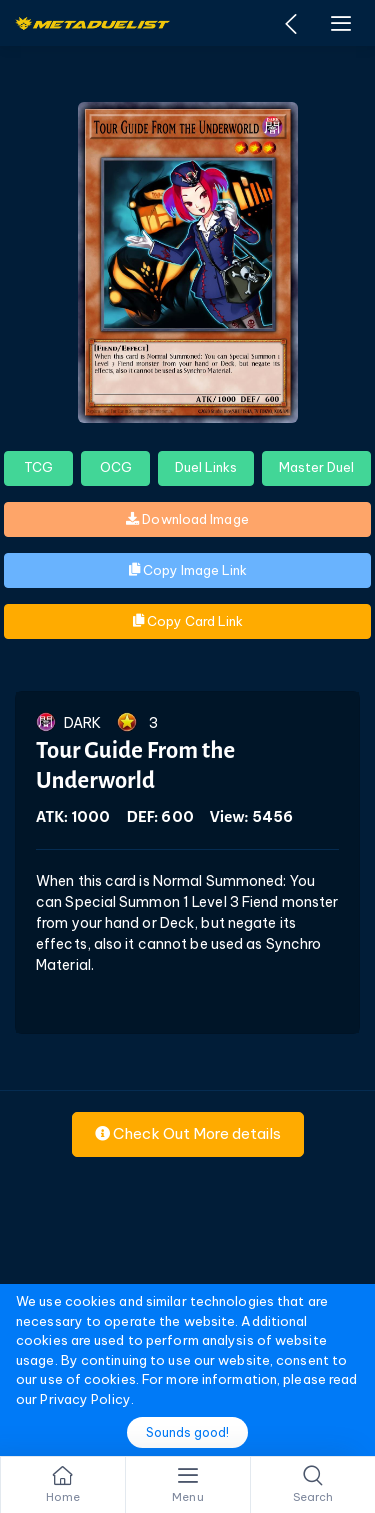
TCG (38, 467)
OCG (116, 467)
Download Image (187, 519)
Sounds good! (187, 1432)
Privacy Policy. (87, 1399)
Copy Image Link (188, 570)
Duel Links (206, 467)
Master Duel (316, 467)
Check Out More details (188, 1133)
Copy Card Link (188, 621)
